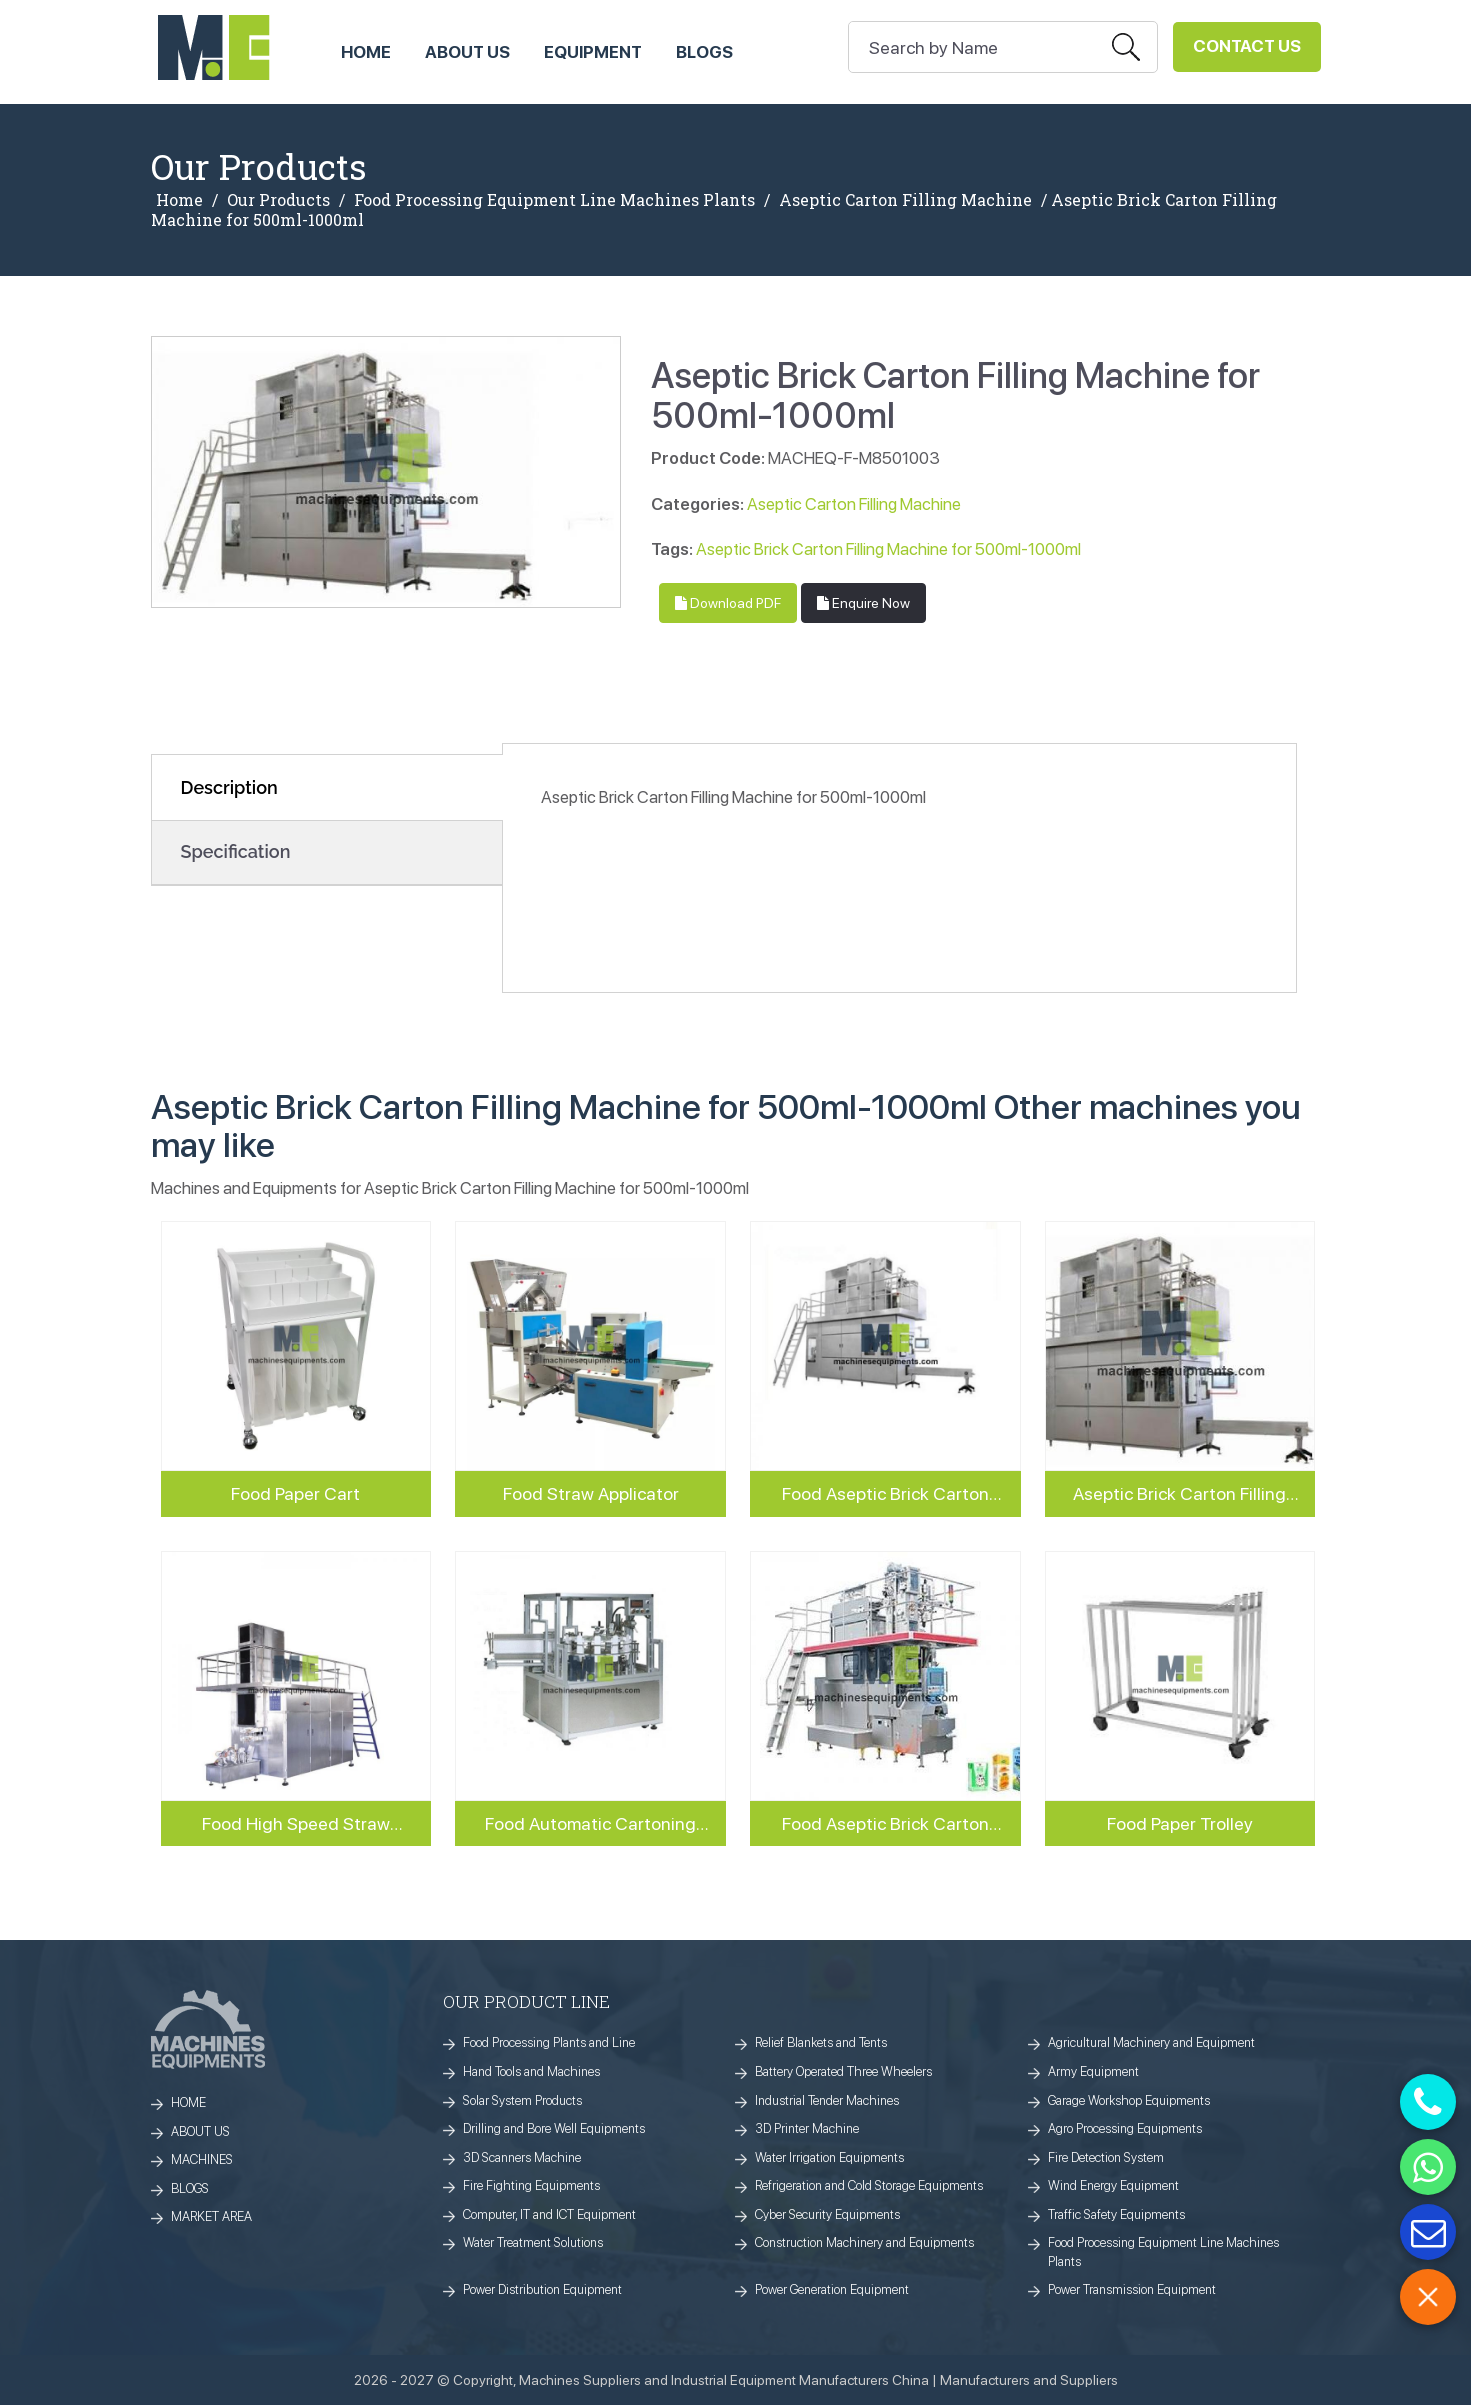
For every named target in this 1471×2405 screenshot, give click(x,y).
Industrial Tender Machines (827, 2100)
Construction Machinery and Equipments (864, 2242)
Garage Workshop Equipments (1129, 2100)
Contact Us (1247, 46)
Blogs (704, 52)
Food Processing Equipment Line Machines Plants (554, 200)
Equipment (593, 52)
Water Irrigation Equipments (829, 2157)
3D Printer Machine (807, 2128)
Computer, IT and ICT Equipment (549, 2214)
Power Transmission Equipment (1132, 2289)
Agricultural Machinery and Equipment (1151, 2042)
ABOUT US (467, 52)
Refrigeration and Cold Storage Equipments (869, 2185)
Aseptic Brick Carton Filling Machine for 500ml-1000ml (888, 549)
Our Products (278, 200)
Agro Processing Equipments (1125, 2128)
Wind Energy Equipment (1113, 2185)
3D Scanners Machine (522, 2157)
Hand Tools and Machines (531, 2071)
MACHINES (202, 2159)
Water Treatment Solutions (533, 2242)
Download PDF (728, 603)
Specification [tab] (236, 851)
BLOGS (190, 2188)
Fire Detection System (1106, 2157)
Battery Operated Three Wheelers (843, 2071)
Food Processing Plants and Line (549, 2042)
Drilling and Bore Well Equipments (554, 2128)
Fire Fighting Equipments (531, 2185)
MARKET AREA (211, 2216)
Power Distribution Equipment (542, 2289)
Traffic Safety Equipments (1116, 2214)
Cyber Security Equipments (827, 2214)
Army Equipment (1093, 2071)
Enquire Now (863, 603)
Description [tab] (229, 787)
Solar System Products (522, 2100)
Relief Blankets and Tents (821, 2042)
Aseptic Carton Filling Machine (905, 200)
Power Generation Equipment (832, 2289)
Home (179, 200)
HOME (366, 52)
